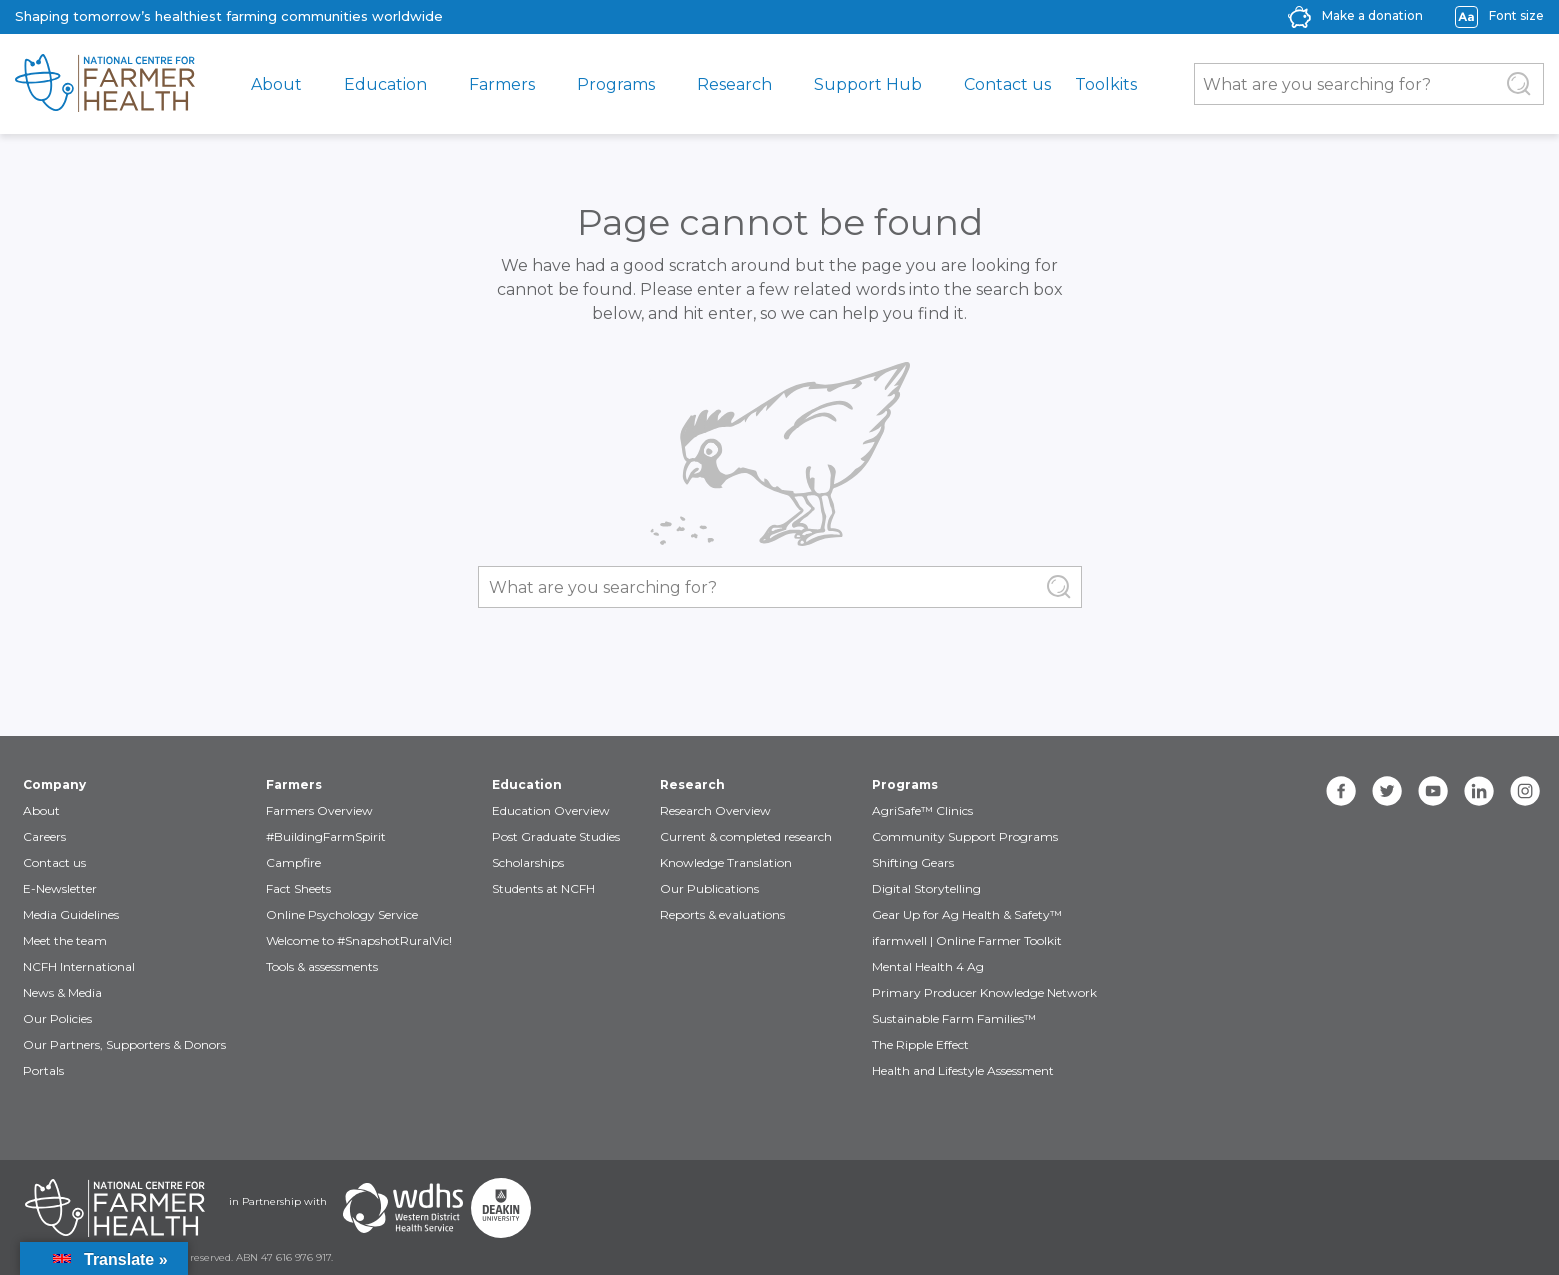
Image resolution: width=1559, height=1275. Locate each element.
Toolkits (1106, 84)
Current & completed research (746, 836)
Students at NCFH (543, 888)
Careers (44, 836)
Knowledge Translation (726, 862)
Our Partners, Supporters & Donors (124, 1044)
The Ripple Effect (920, 1044)
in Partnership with (278, 1201)
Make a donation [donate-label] (1372, 15)
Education (385, 84)
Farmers (502, 84)
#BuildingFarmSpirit (326, 836)
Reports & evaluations (722, 914)
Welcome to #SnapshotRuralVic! (359, 940)
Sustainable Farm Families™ (954, 1018)
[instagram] (1525, 791)
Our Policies (57, 1018)
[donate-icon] (1299, 15)
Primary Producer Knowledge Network (984, 992)
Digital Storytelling (926, 888)
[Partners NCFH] (115, 1208)
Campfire (293, 862)
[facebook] (1341, 791)
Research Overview (715, 810)
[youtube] (1433, 791)
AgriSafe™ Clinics (922, 810)
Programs (616, 84)
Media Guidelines (71, 914)
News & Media (62, 992)
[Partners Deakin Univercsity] (501, 1208)
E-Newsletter (60, 888)
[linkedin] (1479, 791)
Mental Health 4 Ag (928, 966)
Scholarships (528, 862)
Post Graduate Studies (556, 836)
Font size (1516, 15)
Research (734, 84)
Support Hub (868, 84)
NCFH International (79, 966)
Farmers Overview (319, 810)
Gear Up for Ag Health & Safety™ (967, 914)
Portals (43, 1070)
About (276, 84)
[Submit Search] (1519, 84)
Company (54, 784)
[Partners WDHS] (403, 1208)
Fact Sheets (298, 888)
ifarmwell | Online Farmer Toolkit (967, 940)
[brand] (105, 84)
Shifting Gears (913, 862)
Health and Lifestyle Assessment (963, 1070)
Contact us (1007, 84)
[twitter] (1387, 791)
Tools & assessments (322, 966)
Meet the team (65, 940)
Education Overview (551, 810)
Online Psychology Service (342, 914)
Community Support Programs (965, 836)
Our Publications (709, 888)
